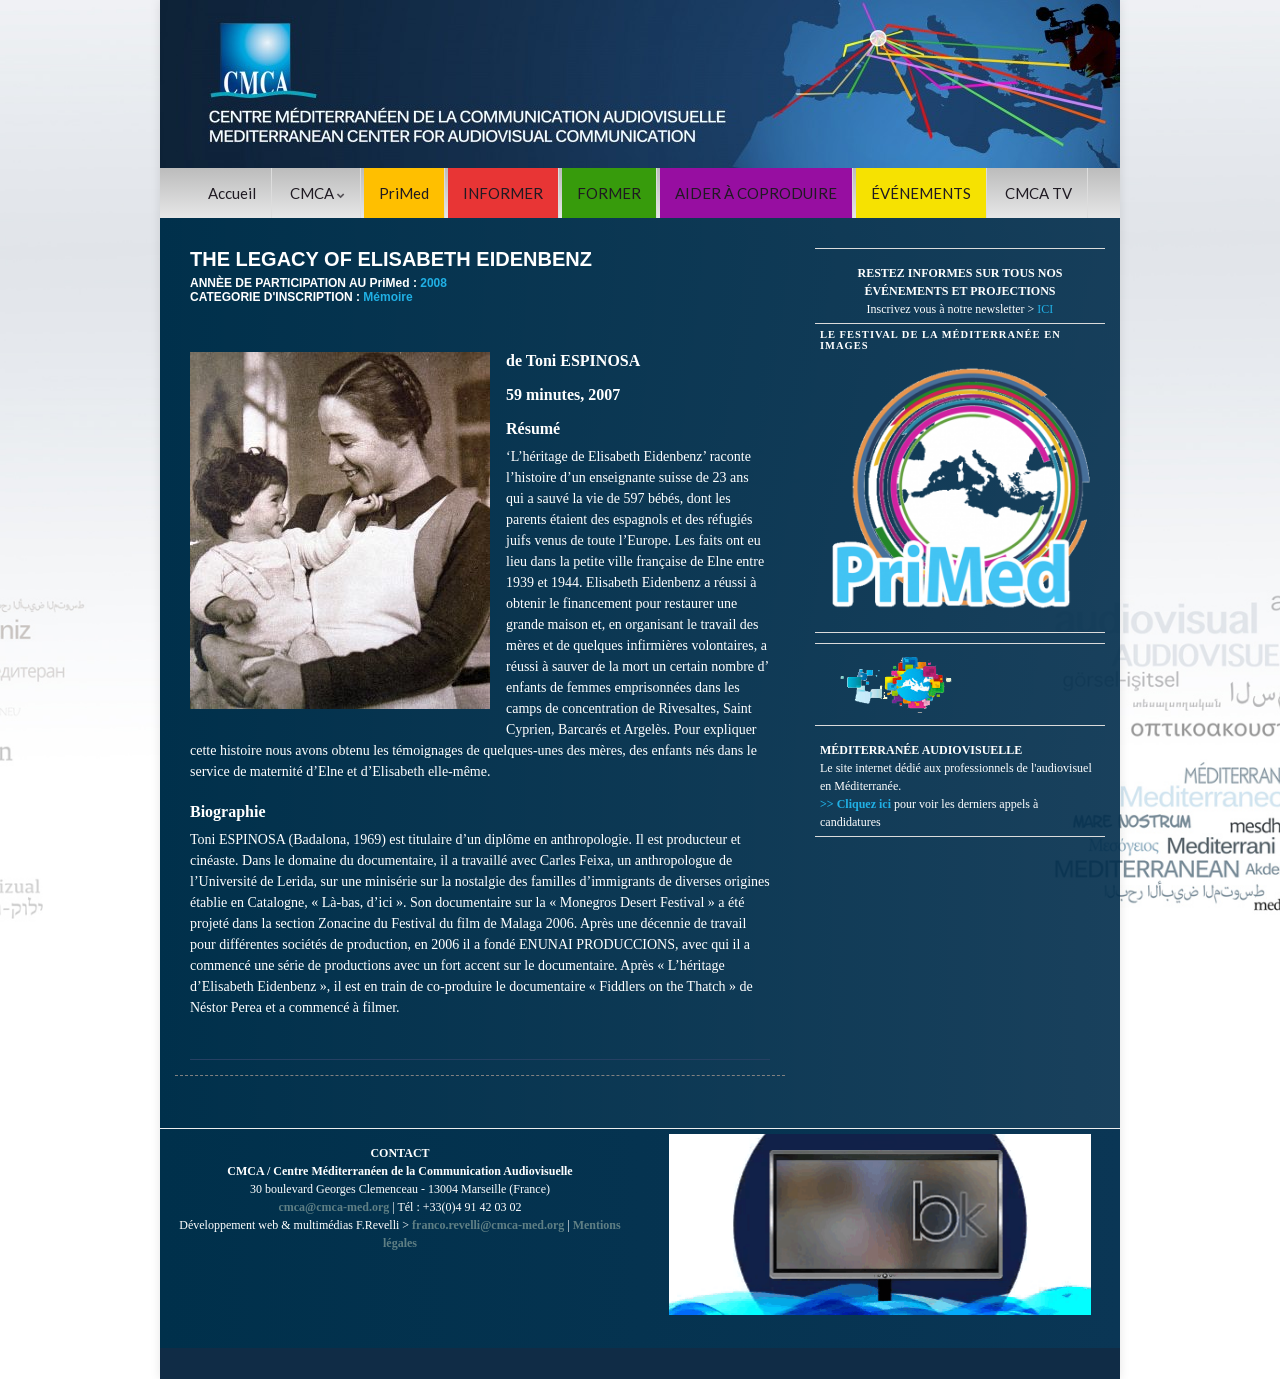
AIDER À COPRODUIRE (756, 193)
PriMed (404, 193)
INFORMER (503, 193)
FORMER (609, 193)
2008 (433, 283)
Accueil (232, 193)
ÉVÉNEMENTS (921, 193)
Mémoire (387, 297)
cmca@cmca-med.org (333, 1207)
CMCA (317, 193)
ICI (1045, 309)
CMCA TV (1038, 193)
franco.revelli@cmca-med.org (488, 1225)
